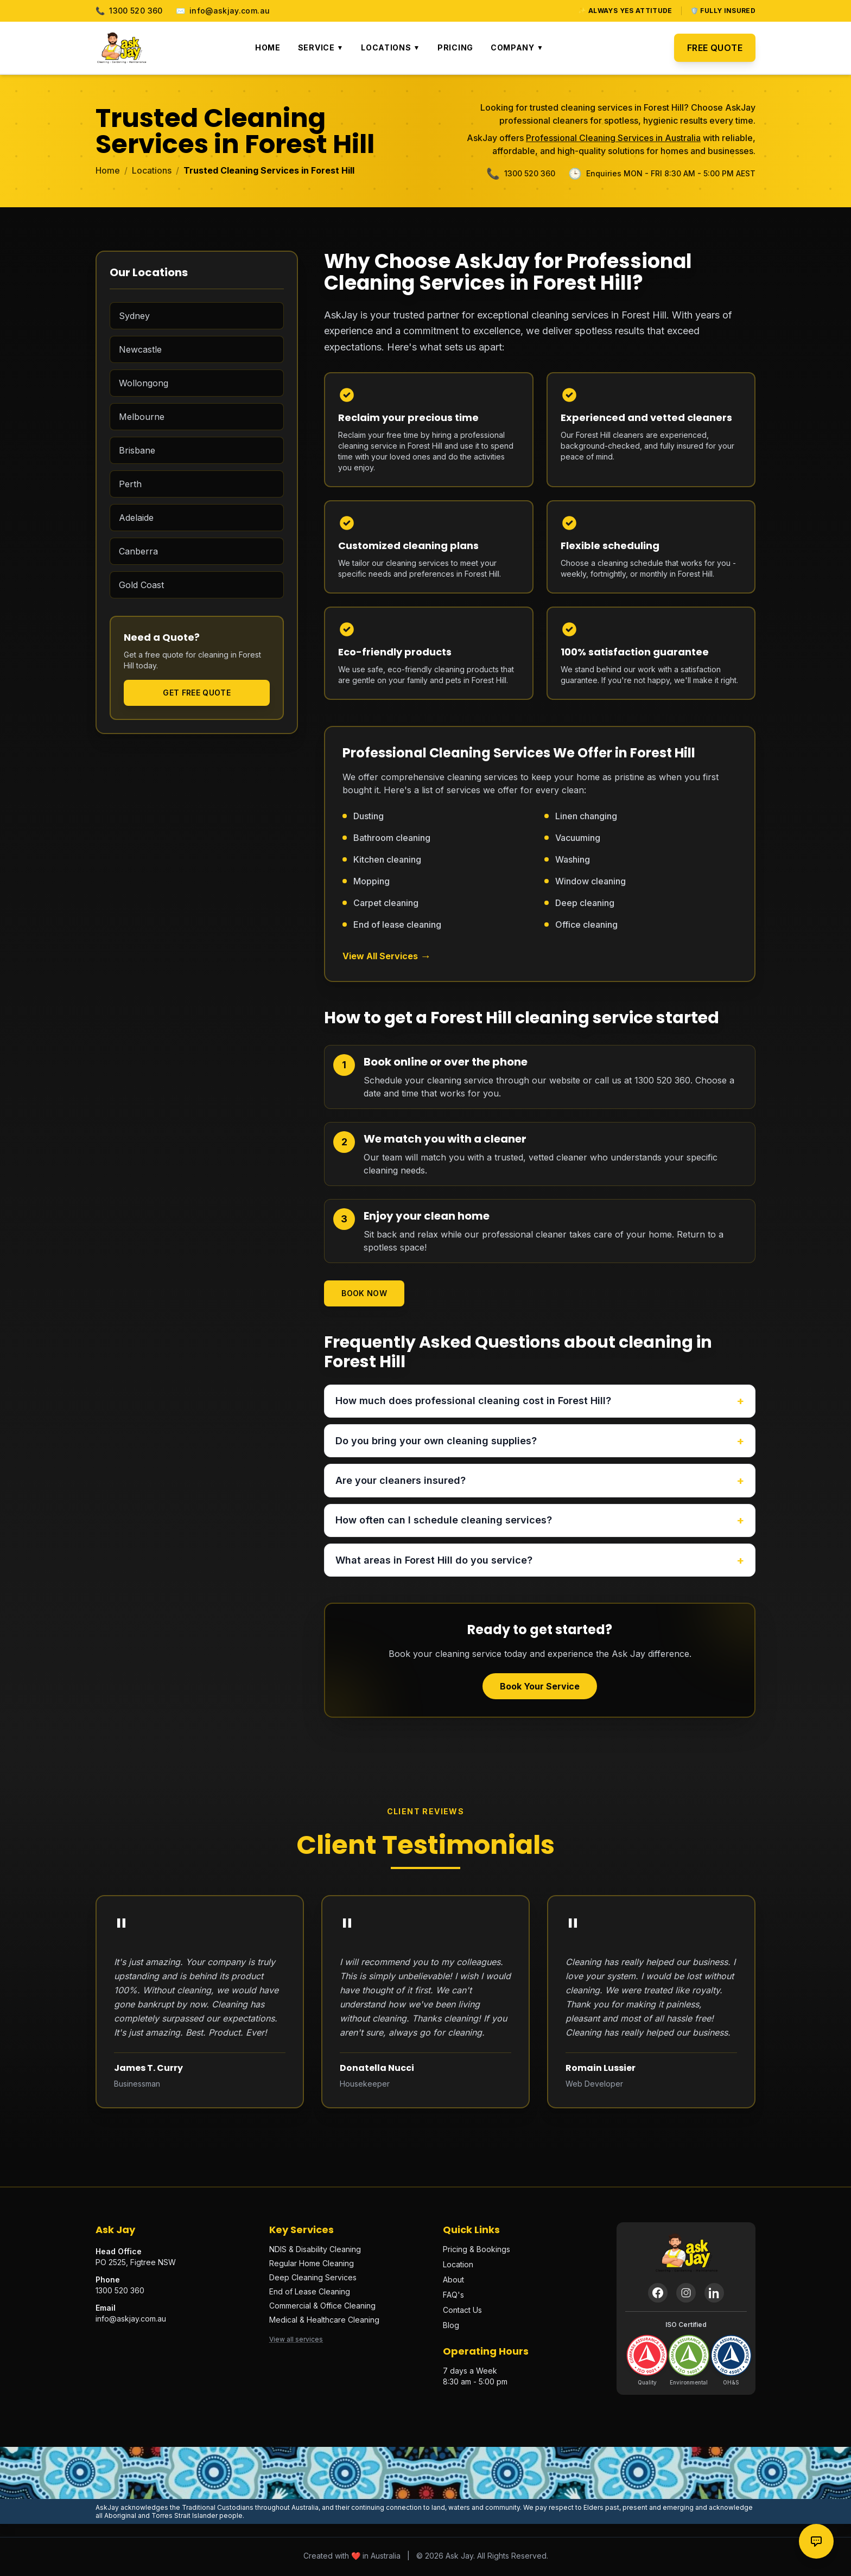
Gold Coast (141, 584)
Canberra (138, 551)
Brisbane (137, 450)
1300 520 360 (129, 10)
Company (517, 47)
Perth (130, 484)
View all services (296, 2341)
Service (321, 47)
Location (458, 2266)
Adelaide (136, 517)
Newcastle (140, 349)
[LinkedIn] (714, 2295)
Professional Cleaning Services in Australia (613, 137)
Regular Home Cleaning (311, 2265)
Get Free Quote (197, 692)
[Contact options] (816, 2541)
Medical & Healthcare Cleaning (324, 2321)
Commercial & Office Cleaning (322, 2307)
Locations (390, 47)
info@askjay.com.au (223, 10)
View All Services (386, 956)
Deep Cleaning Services (313, 2279)
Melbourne (141, 416)
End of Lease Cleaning (309, 2293)
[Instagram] (686, 2295)
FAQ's (453, 2296)
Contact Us (462, 2312)
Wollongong (143, 383)
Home (268, 47)
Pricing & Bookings (476, 2251)
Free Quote (714, 47)
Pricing (455, 47)
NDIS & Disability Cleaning (315, 2251)
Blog (451, 2327)
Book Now (364, 1293)
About (453, 2281)
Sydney (134, 315)
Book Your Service (540, 1688)
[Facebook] (658, 2295)
